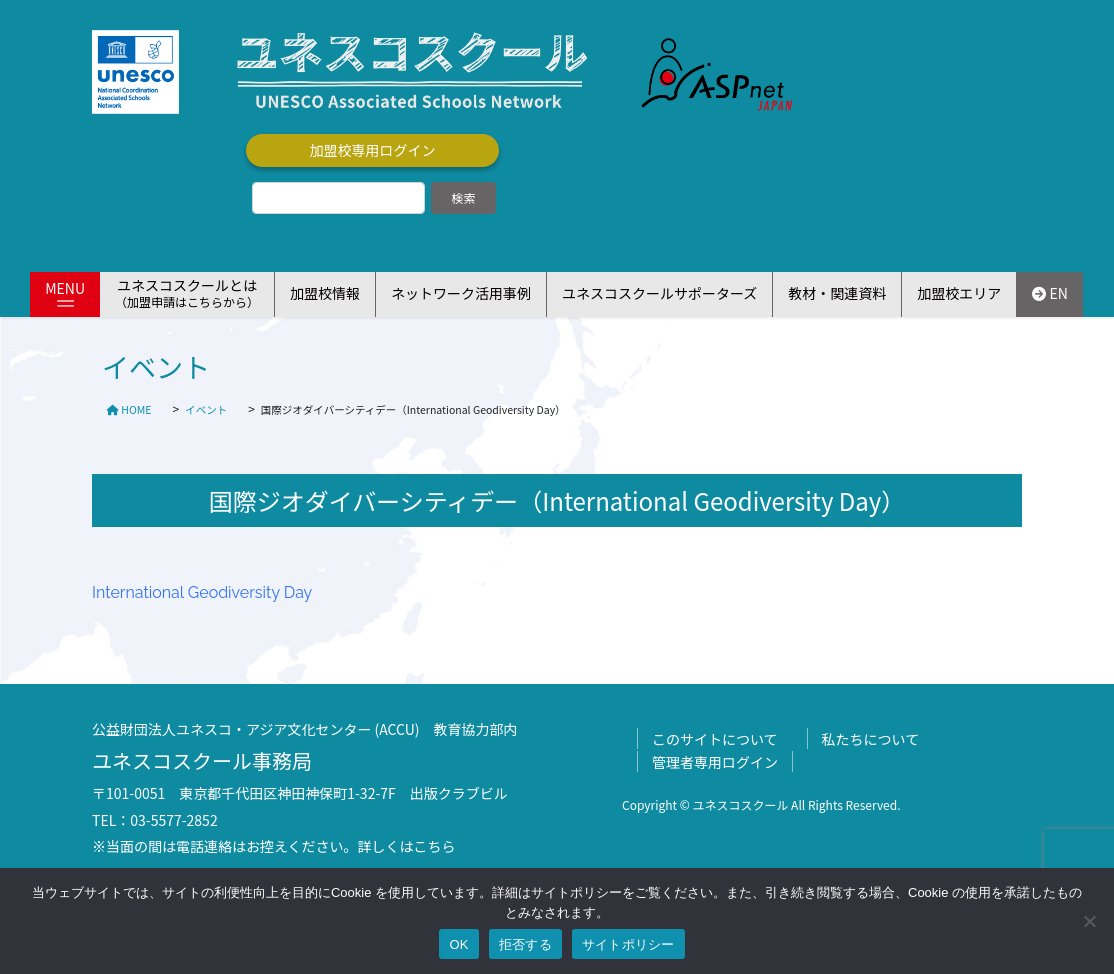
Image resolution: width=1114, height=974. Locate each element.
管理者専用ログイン (715, 762)
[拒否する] (1089, 921)
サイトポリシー (628, 944)
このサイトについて (715, 739)
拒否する (525, 944)
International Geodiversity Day (202, 592)
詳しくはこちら (407, 846)
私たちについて (871, 739)
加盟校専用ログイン (373, 150)
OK (458, 944)
